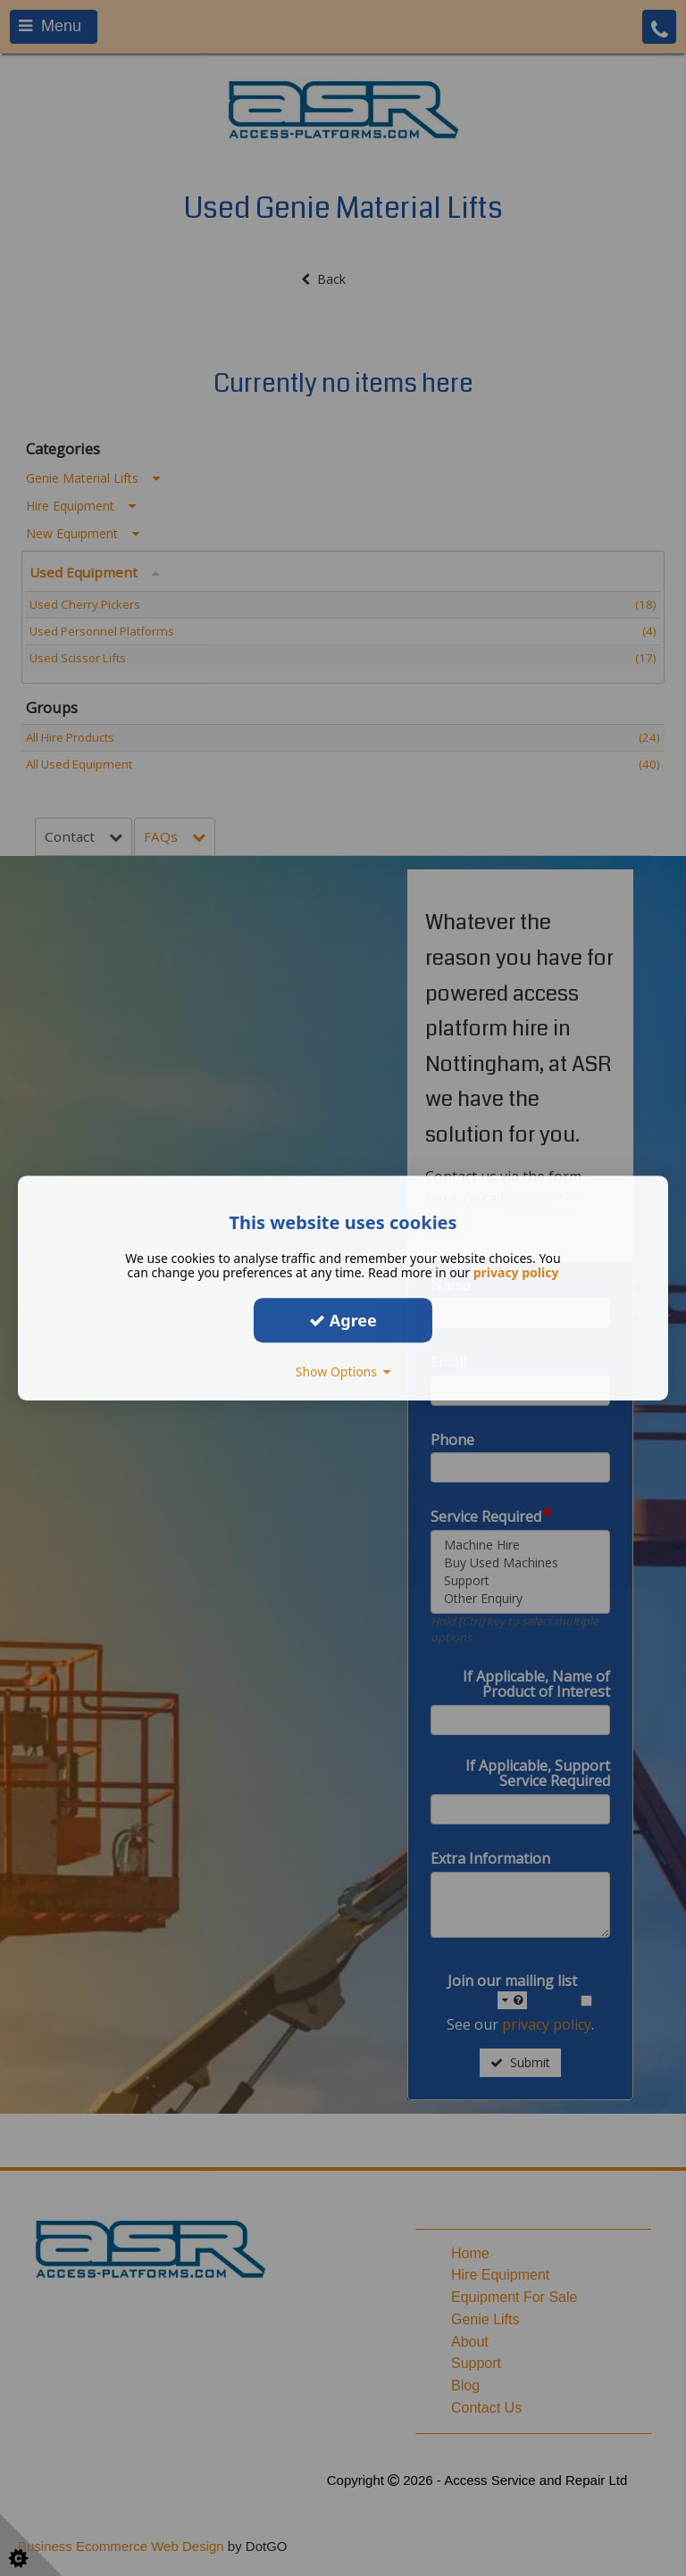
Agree (343, 1320)
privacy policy (516, 1272)
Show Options (343, 1371)
